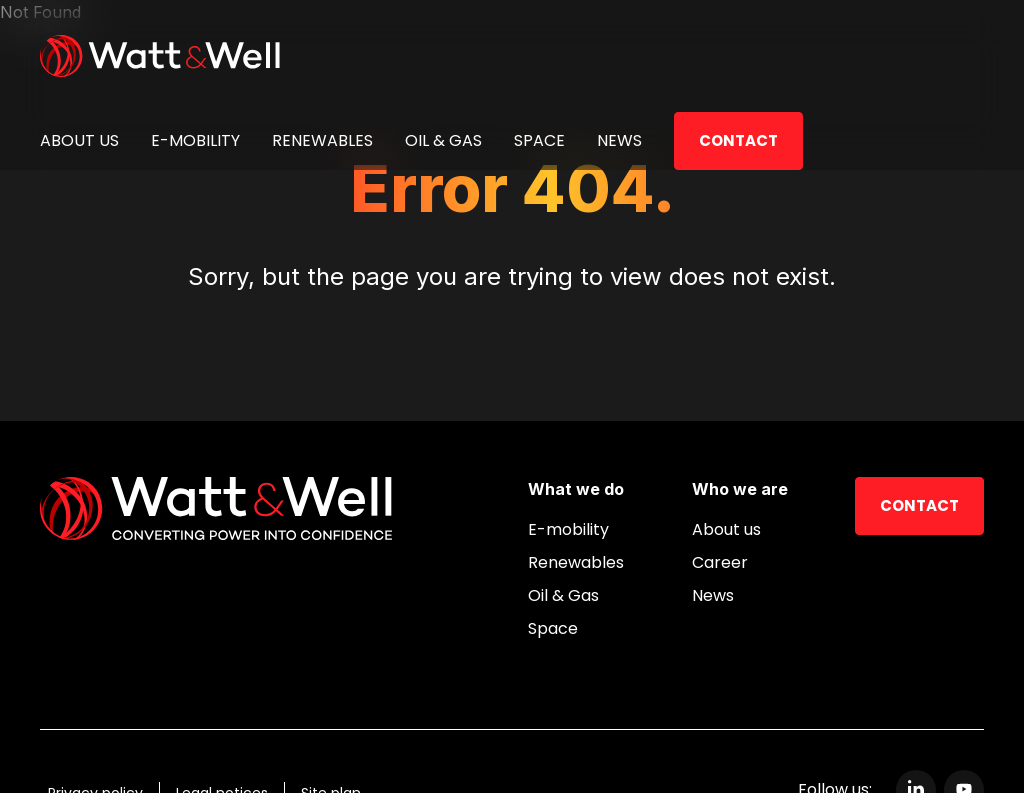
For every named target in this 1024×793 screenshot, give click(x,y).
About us (79, 140)
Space (539, 140)
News (619, 140)
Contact (738, 140)
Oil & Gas (443, 140)
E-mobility (195, 140)
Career (720, 562)
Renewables (322, 140)
